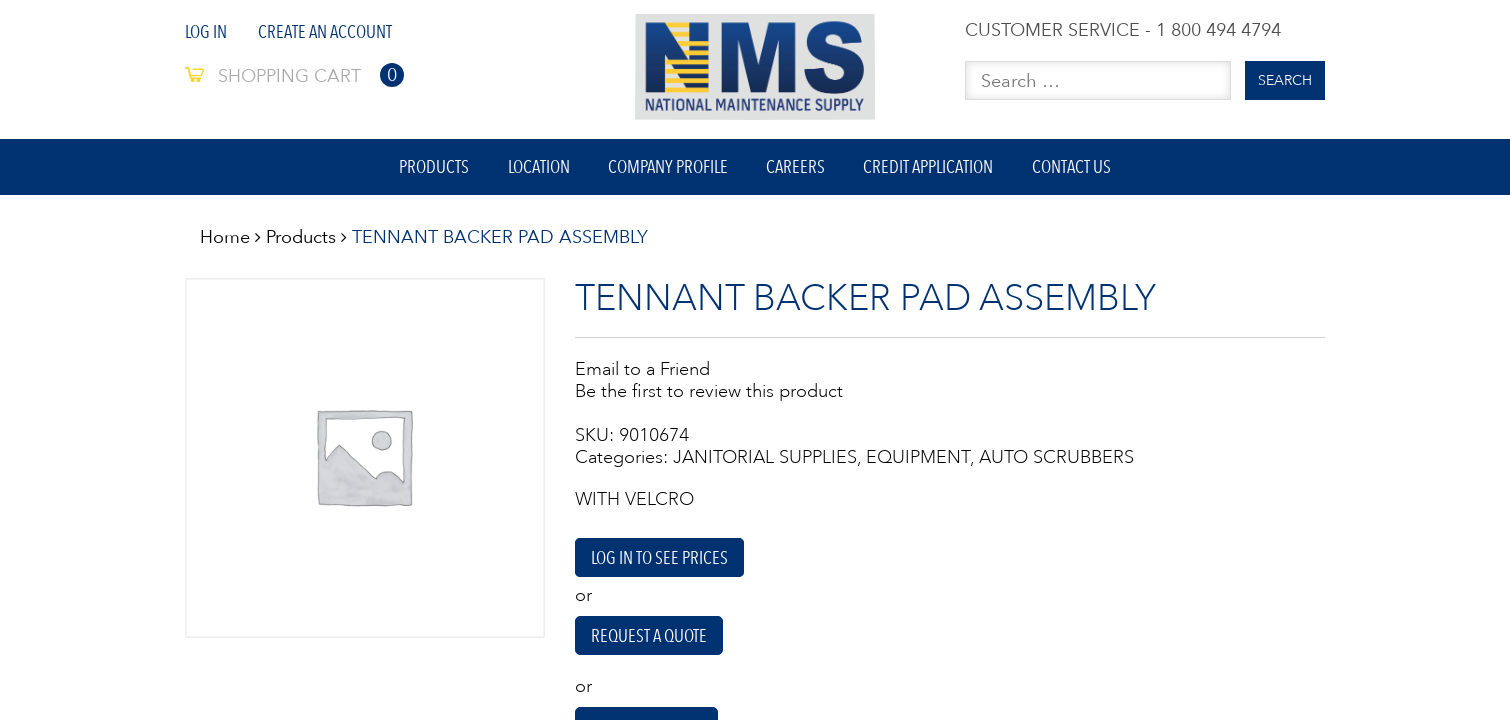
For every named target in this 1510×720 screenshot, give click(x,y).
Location (535, 169)
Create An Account (325, 31)
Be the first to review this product (709, 396)
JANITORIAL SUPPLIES (765, 462)
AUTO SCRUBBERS (1056, 462)
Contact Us (1078, 169)
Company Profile (667, 169)
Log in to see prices (659, 563)
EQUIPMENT (918, 462)
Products (428, 169)
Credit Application (933, 169)
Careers (797, 169)
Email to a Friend (642, 374)
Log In (206, 31)
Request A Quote (650, 642)
